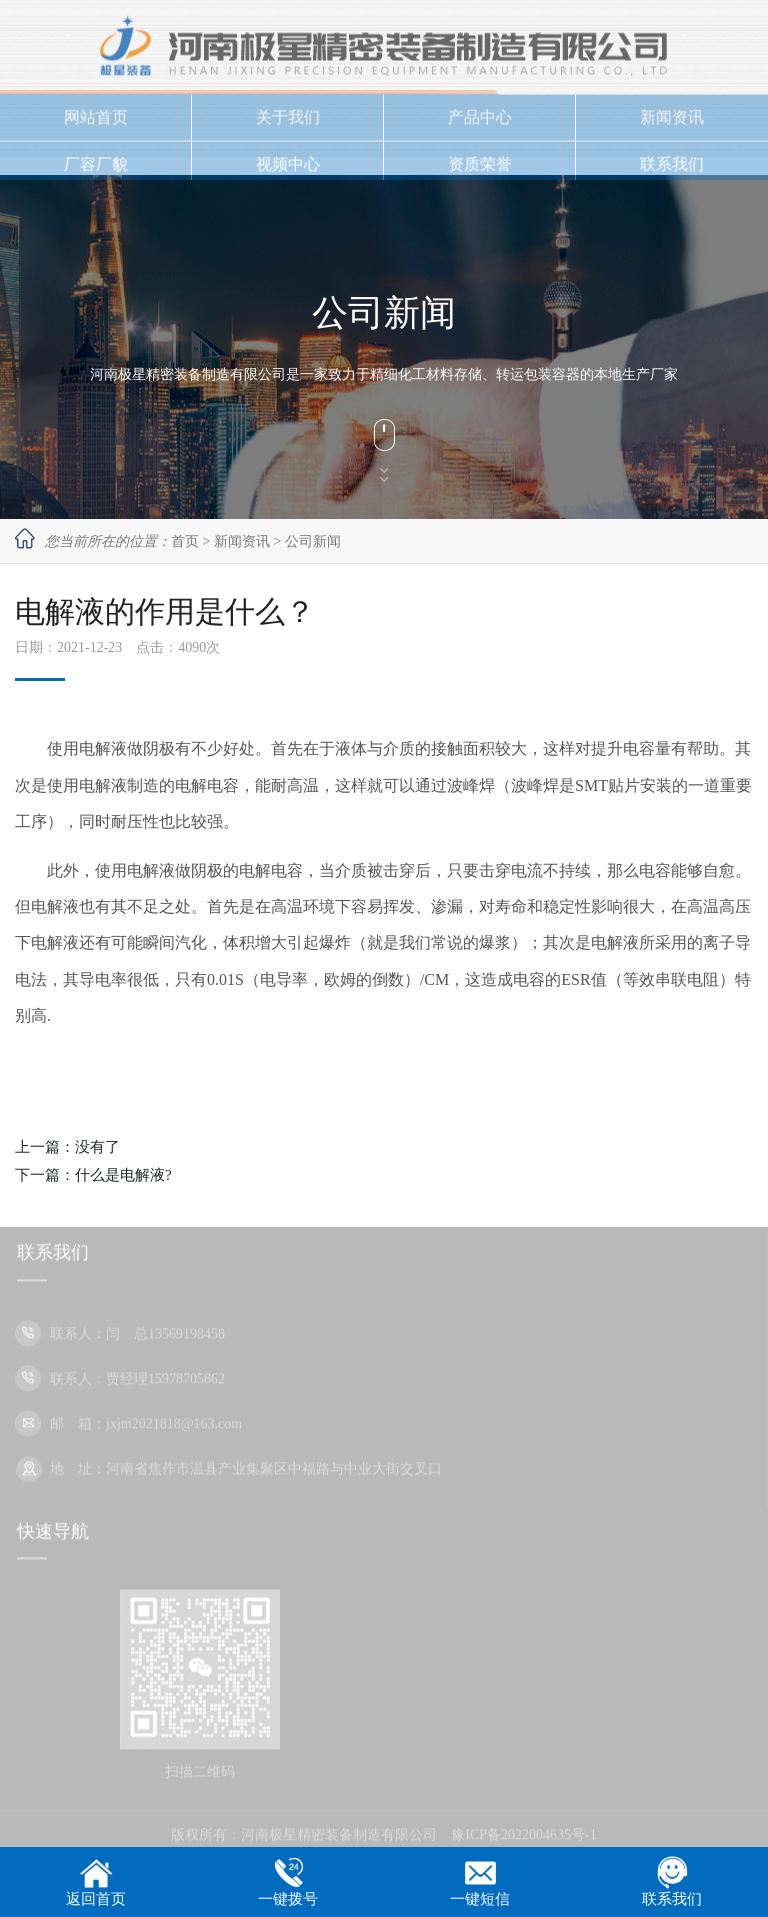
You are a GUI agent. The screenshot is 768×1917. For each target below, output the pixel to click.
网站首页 (96, 122)
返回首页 (96, 1899)
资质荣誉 (480, 169)
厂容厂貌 (96, 169)
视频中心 (288, 169)
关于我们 (288, 122)
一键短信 (480, 1899)
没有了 (97, 1147)
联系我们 (672, 169)
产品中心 (480, 122)
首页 (185, 541)
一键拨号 (288, 1899)
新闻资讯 (672, 122)
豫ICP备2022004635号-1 (523, 1840)
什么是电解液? (123, 1175)
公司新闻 (313, 541)
